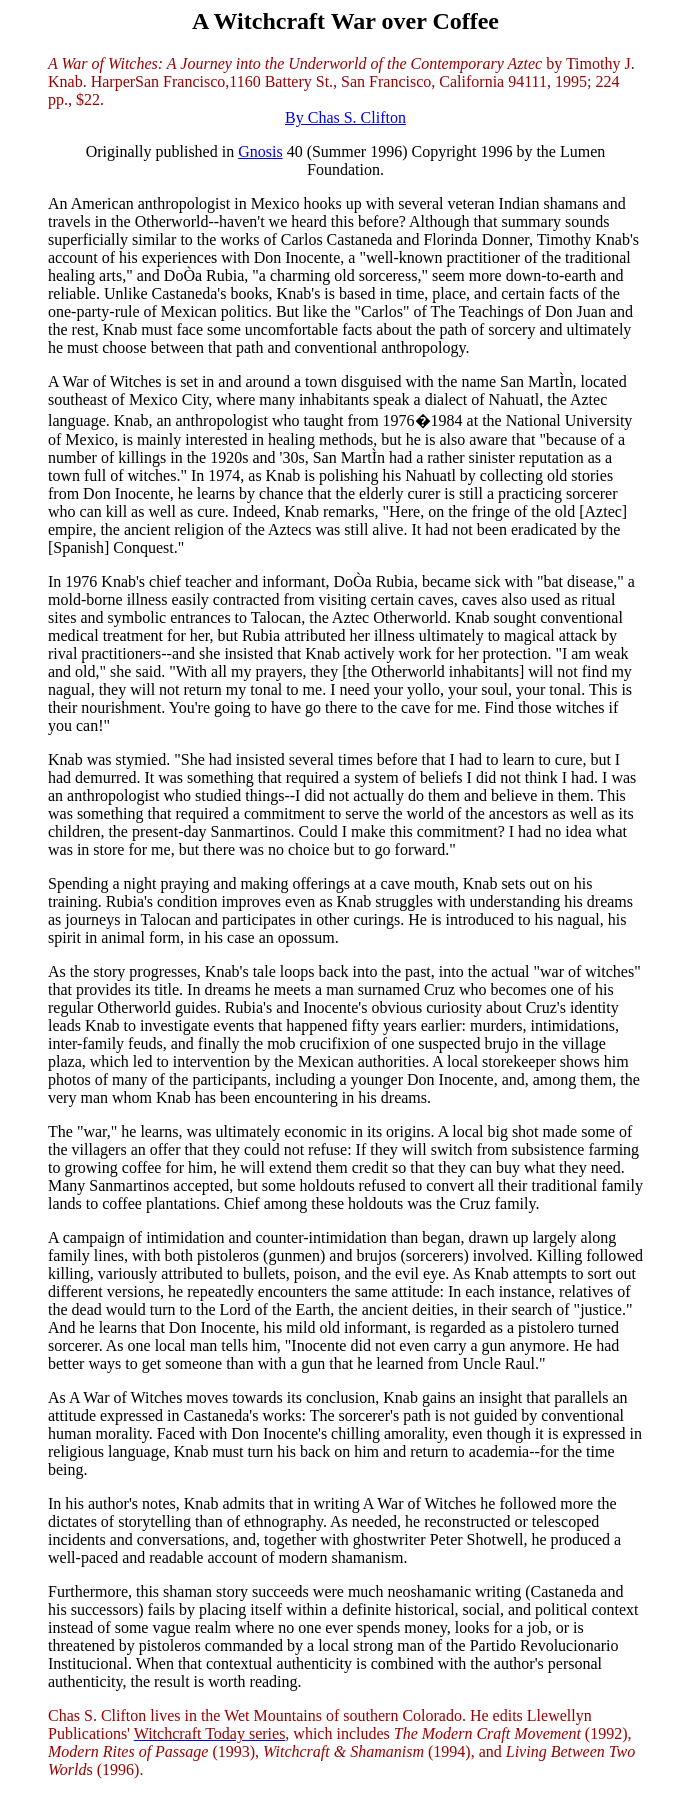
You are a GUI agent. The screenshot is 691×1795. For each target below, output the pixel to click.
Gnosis (260, 151)
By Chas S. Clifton (345, 117)
